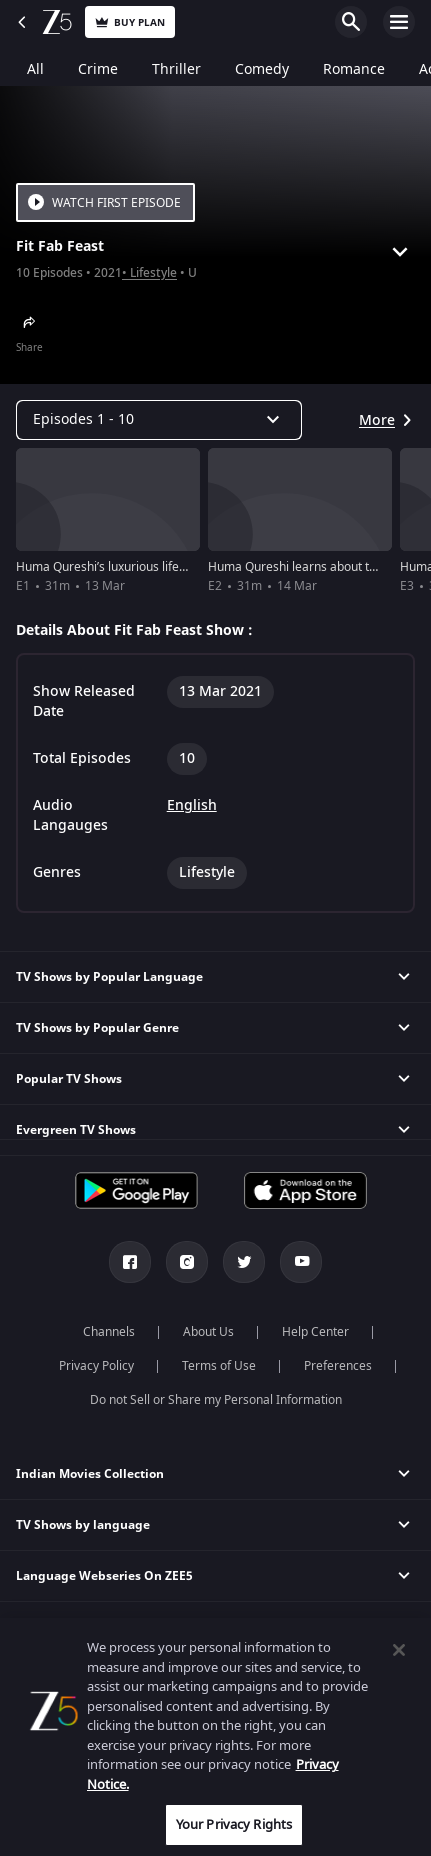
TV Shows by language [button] (83, 1525)
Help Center (315, 1332)
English (192, 806)
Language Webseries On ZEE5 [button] (104, 1576)
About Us (208, 1332)
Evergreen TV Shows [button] (76, 1130)
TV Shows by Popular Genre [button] (97, 1028)
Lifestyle (153, 273)
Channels (109, 1332)
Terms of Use (219, 1366)
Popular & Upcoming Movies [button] (100, 1678)
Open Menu (399, 22)
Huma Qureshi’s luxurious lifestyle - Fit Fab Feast (150, 567)
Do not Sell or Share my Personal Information (216, 1400)
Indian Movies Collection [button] (90, 1474)
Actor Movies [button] (54, 1627)
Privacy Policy (96, 1366)
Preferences (338, 1366)
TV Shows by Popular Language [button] (109, 977)
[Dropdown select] (159, 420)
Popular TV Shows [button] (69, 1079)
